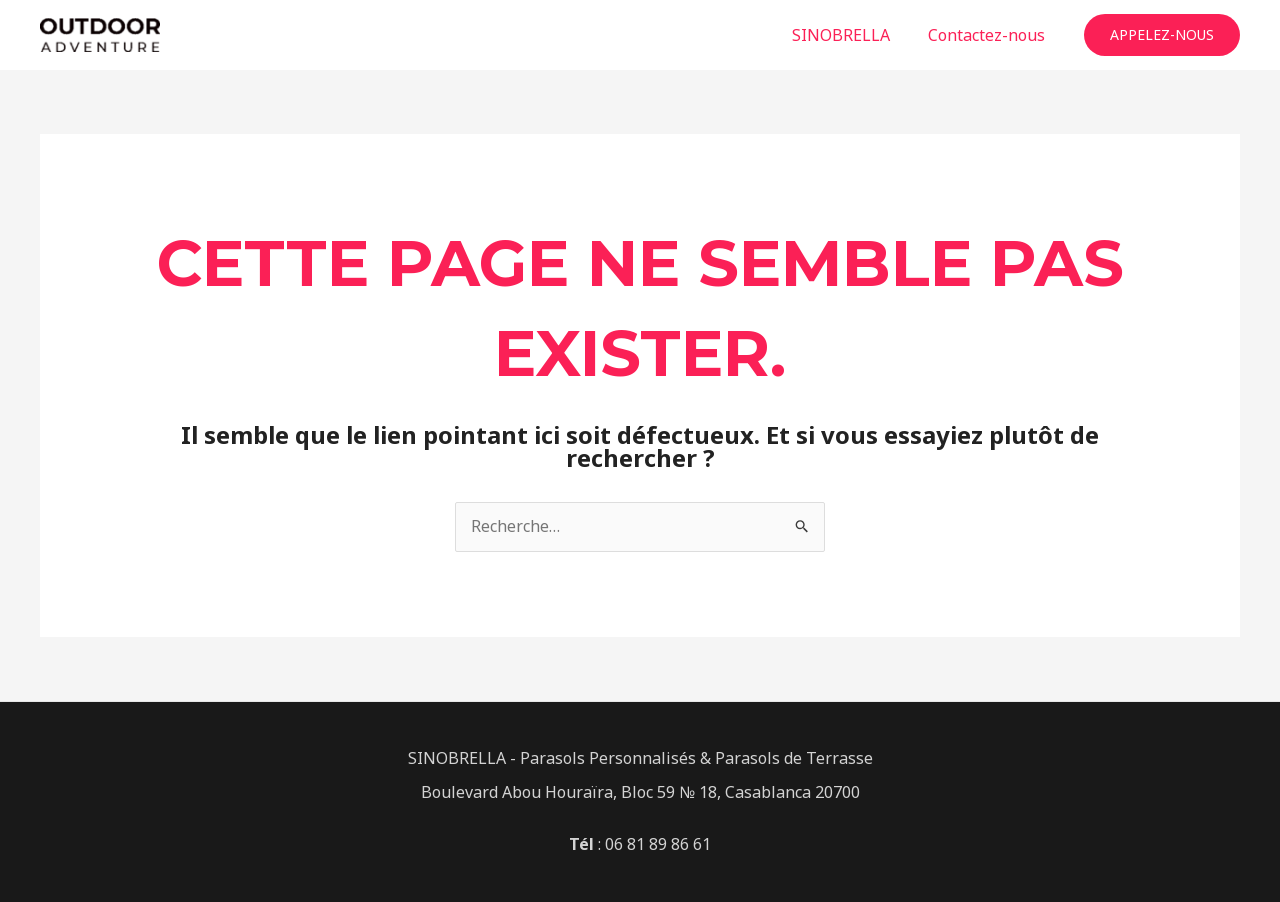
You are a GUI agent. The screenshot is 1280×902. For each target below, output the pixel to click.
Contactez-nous (989, 35)
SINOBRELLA (850, 35)
